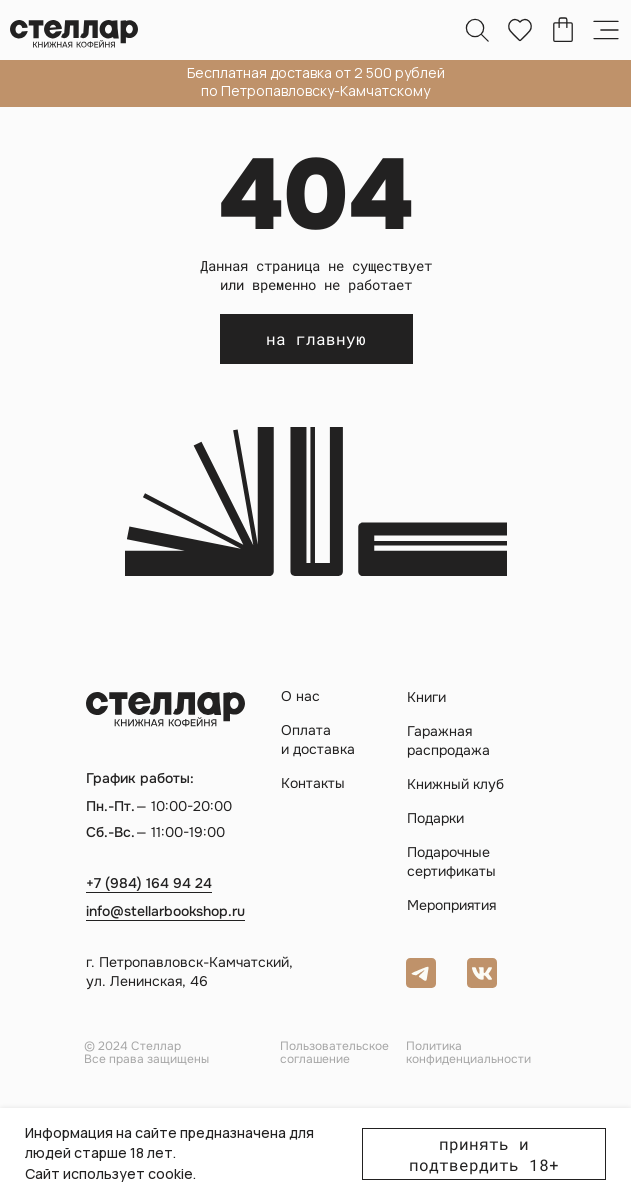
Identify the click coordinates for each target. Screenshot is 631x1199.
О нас (300, 696)
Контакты (313, 783)
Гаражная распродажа (448, 740)
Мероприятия (451, 905)
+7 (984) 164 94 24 (149, 883)
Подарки (435, 818)
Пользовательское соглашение (334, 1052)
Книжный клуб (455, 784)
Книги (426, 697)
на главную (316, 338)
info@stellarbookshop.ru (165, 911)
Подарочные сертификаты (451, 861)
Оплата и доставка (318, 739)
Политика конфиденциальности (468, 1052)
